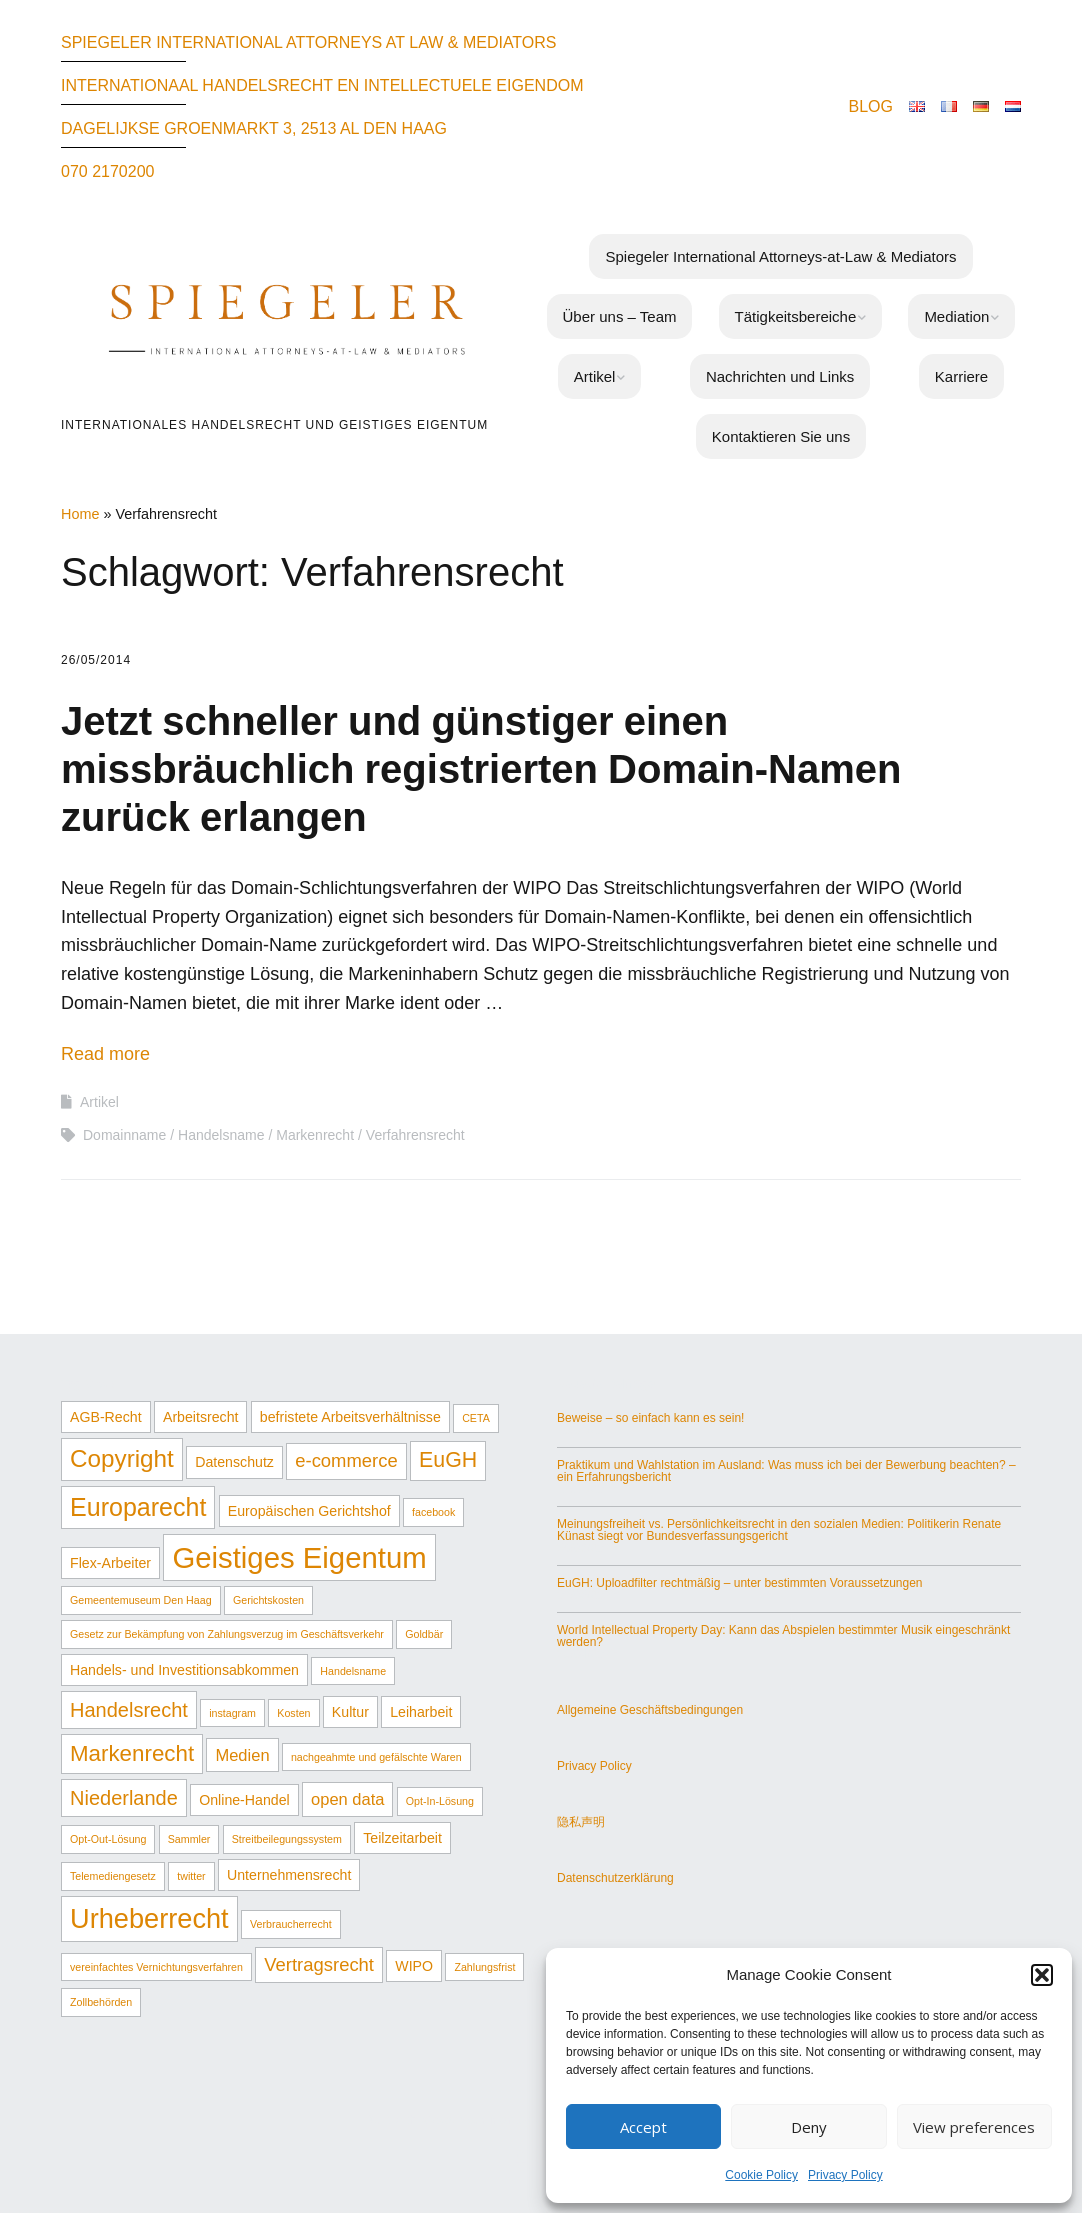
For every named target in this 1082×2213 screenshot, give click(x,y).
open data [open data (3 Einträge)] (347, 1799)
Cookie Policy (761, 2175)
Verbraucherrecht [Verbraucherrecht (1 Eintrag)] (291, 1924)
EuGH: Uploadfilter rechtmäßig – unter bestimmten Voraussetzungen (740, 1583)
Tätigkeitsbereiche (796, 316)
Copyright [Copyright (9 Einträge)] (122, 1458)
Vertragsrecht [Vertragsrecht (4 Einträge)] (319, 1964)
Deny (809, 2127)
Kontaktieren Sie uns (781, 436)
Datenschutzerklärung (615, 1878)
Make (436, 2119)
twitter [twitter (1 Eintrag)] (191, 1876)
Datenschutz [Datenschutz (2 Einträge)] (234, 1462)
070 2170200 (107, 171)
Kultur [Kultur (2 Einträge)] (350, 1712)
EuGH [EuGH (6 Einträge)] (448, 1460)
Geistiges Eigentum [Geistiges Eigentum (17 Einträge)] (299, 1557)
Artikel (595, 376)
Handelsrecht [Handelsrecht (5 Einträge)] (129, 1710)
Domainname (124, 1135)
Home (80, 514)
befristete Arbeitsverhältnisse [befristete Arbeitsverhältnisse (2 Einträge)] (350, 1417)
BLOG (871, 106)
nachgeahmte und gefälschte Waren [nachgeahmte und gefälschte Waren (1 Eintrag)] (376, 1757)
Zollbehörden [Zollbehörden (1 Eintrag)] (101, 2002)
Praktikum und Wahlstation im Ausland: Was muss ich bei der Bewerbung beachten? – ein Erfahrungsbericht (786, 1471)
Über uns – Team (620, 316)
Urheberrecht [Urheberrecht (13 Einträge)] (149, 1918)
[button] (1042, 1975)
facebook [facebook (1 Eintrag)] (433, 1512)
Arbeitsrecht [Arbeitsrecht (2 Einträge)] (201, 1417)
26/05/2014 (96, 660)
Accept (643, 2127)
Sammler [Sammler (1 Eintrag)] (189, 1839)
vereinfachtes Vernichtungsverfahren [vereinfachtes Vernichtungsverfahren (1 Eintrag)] (156, 1967)
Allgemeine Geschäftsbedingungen (650, 1710)
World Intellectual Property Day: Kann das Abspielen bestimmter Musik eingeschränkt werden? (783, 1636)
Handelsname (221, 1135)
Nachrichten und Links (780, 376)
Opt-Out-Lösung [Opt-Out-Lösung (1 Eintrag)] (108, 1839)
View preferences (974, 2127)
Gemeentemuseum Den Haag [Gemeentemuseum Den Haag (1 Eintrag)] (141, 1600)
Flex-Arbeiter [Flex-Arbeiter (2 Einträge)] (110, 1563)
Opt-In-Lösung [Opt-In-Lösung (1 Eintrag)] (440, 1801)
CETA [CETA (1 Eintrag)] (476, 1418)
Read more (105, 1054)
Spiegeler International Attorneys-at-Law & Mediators (780, 256)
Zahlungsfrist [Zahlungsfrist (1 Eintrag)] (484, 1967)
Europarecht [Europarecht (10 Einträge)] (138, 1507)
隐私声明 (581, 1822)
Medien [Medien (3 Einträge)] (242, 1755)
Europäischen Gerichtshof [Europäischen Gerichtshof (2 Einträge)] (309, 1511)
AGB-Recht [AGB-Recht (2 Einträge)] (106, 1417)
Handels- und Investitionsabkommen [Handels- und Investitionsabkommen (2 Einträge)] (184, 1670)
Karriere (961, 376)
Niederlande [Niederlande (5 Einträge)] (124, 1798)
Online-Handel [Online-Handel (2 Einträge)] (244, 1800)
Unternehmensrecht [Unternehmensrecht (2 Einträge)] (289, 1875)
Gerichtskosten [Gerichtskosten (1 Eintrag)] (268, 1600)
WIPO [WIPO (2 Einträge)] (414, 1966)
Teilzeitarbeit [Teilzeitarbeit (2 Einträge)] (402, 1838)
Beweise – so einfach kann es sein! (650, 1418)
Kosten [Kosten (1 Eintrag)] (293, 1713)
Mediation (956, 316)
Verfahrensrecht (415, 1135)
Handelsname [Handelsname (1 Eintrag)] (353, 1671)
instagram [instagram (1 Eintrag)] (232, 1713)
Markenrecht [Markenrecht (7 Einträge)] (132, 1753)
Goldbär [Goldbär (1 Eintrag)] (424, 1634)
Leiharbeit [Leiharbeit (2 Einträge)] (421, 1712)
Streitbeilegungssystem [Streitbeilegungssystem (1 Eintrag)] (287, 1839)
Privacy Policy (845, 2175)
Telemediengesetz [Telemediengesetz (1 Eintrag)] (113, 1876)
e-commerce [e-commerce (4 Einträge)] (346, 1460)
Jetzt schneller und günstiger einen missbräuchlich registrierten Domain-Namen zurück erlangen (481, 769)
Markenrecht (315, 1135)
